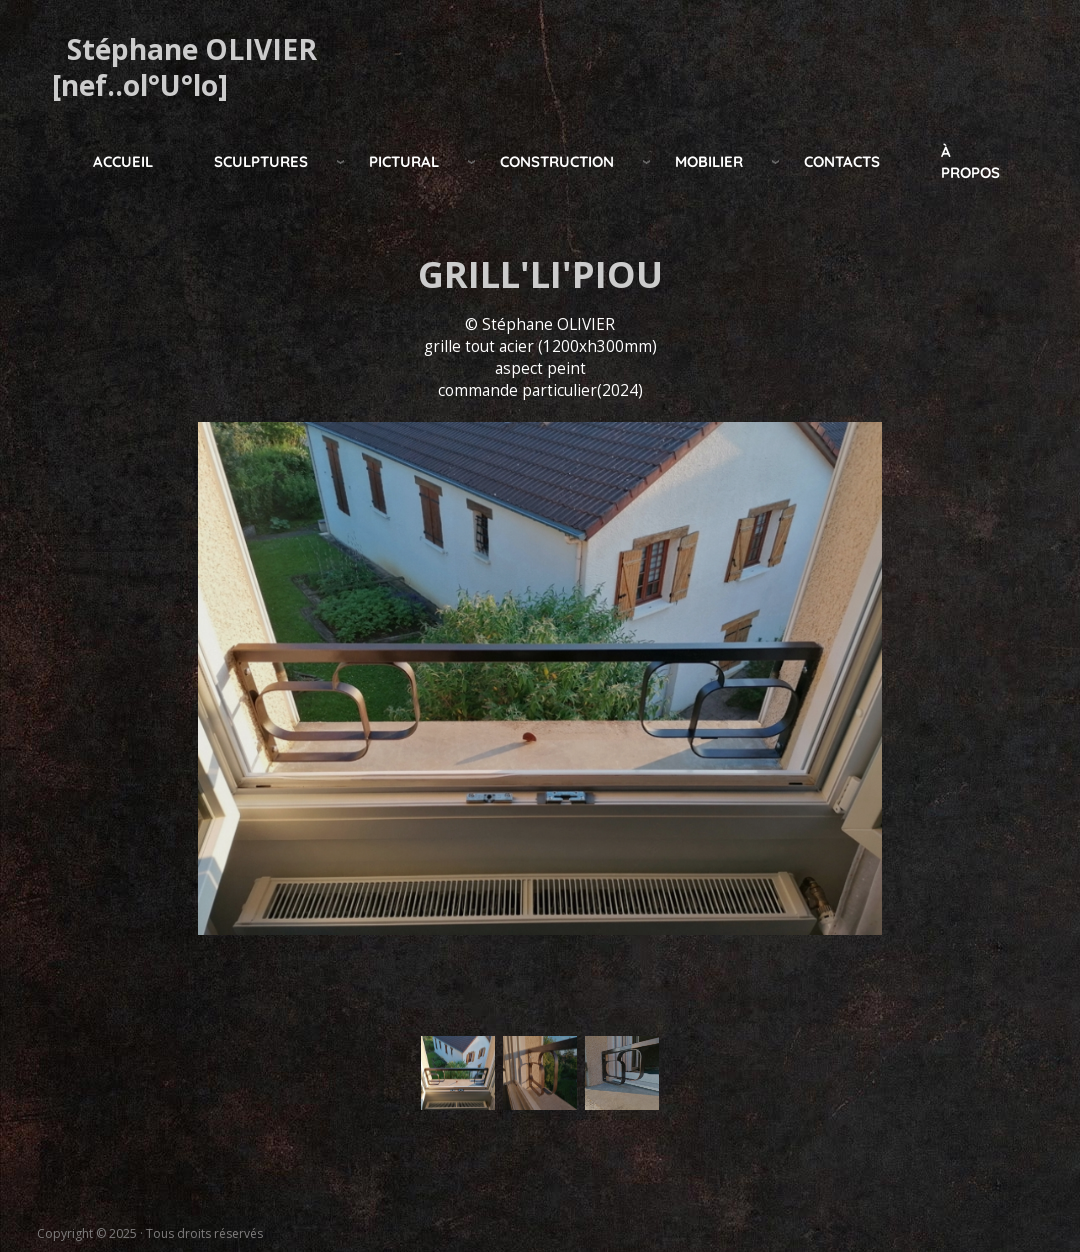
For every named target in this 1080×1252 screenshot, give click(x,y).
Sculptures (261, 161)
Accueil (123, 161)
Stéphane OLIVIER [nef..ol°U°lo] (184, 67)
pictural (404, 161)
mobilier (709, 161)
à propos (970, 162)
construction (557, 161)
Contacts (842, 161)
